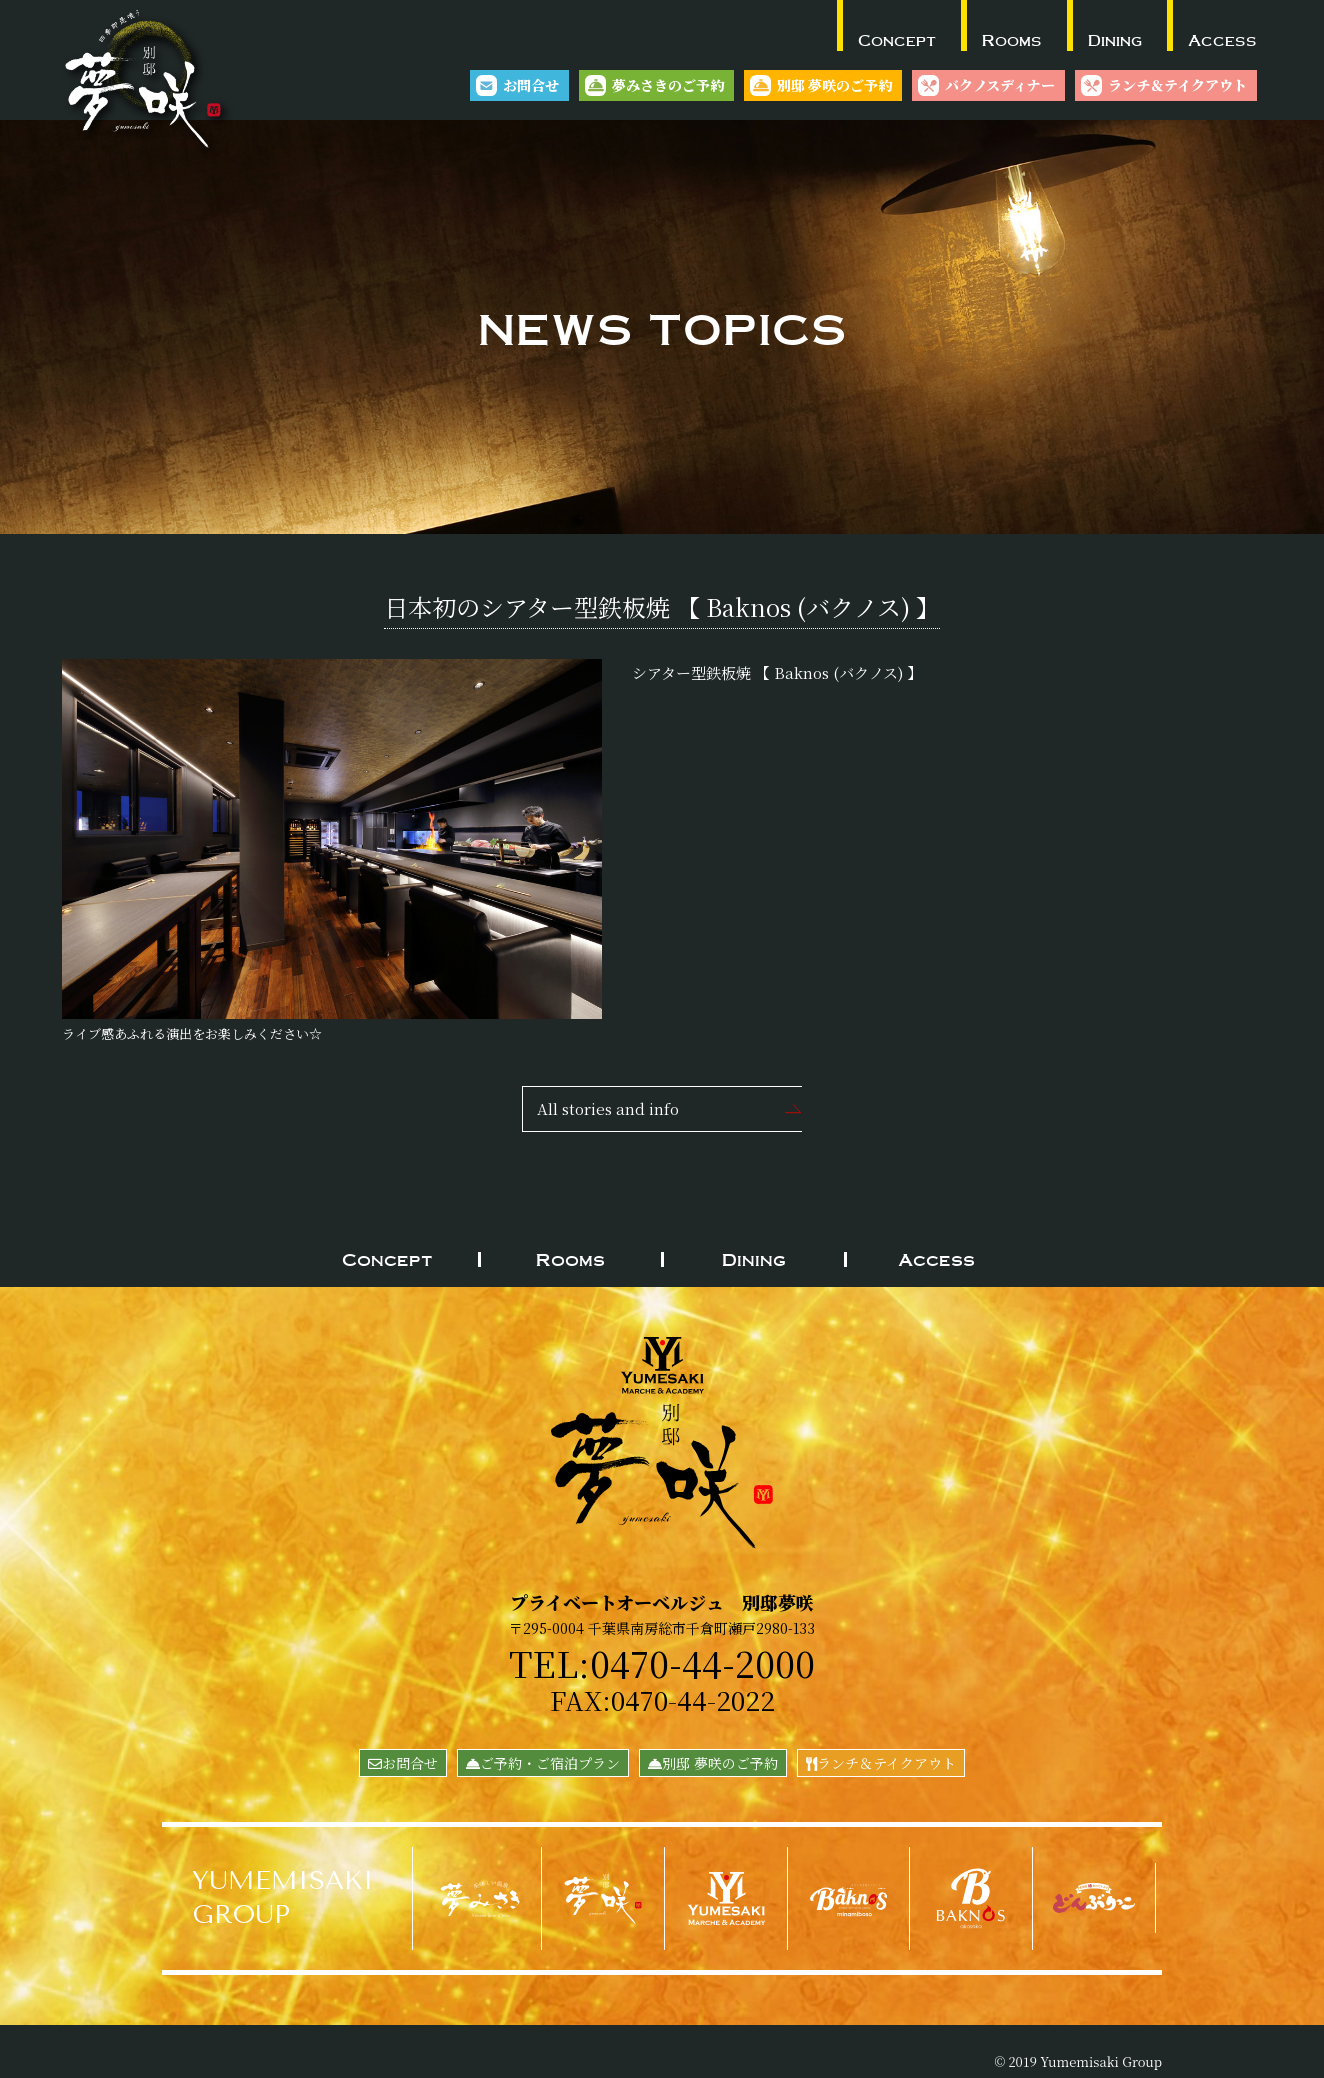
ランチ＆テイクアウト (1177, 85)
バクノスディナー (1000, 85)
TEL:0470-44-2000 (662, 1662)
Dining (1115, 40)
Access (1222, 40)
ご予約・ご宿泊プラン (543, 1763)
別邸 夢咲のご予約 (834, 85)
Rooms (1012, 40)
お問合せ (531, 85)
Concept (897, 40)
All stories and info (608, 1108)
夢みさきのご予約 (668, 85)
